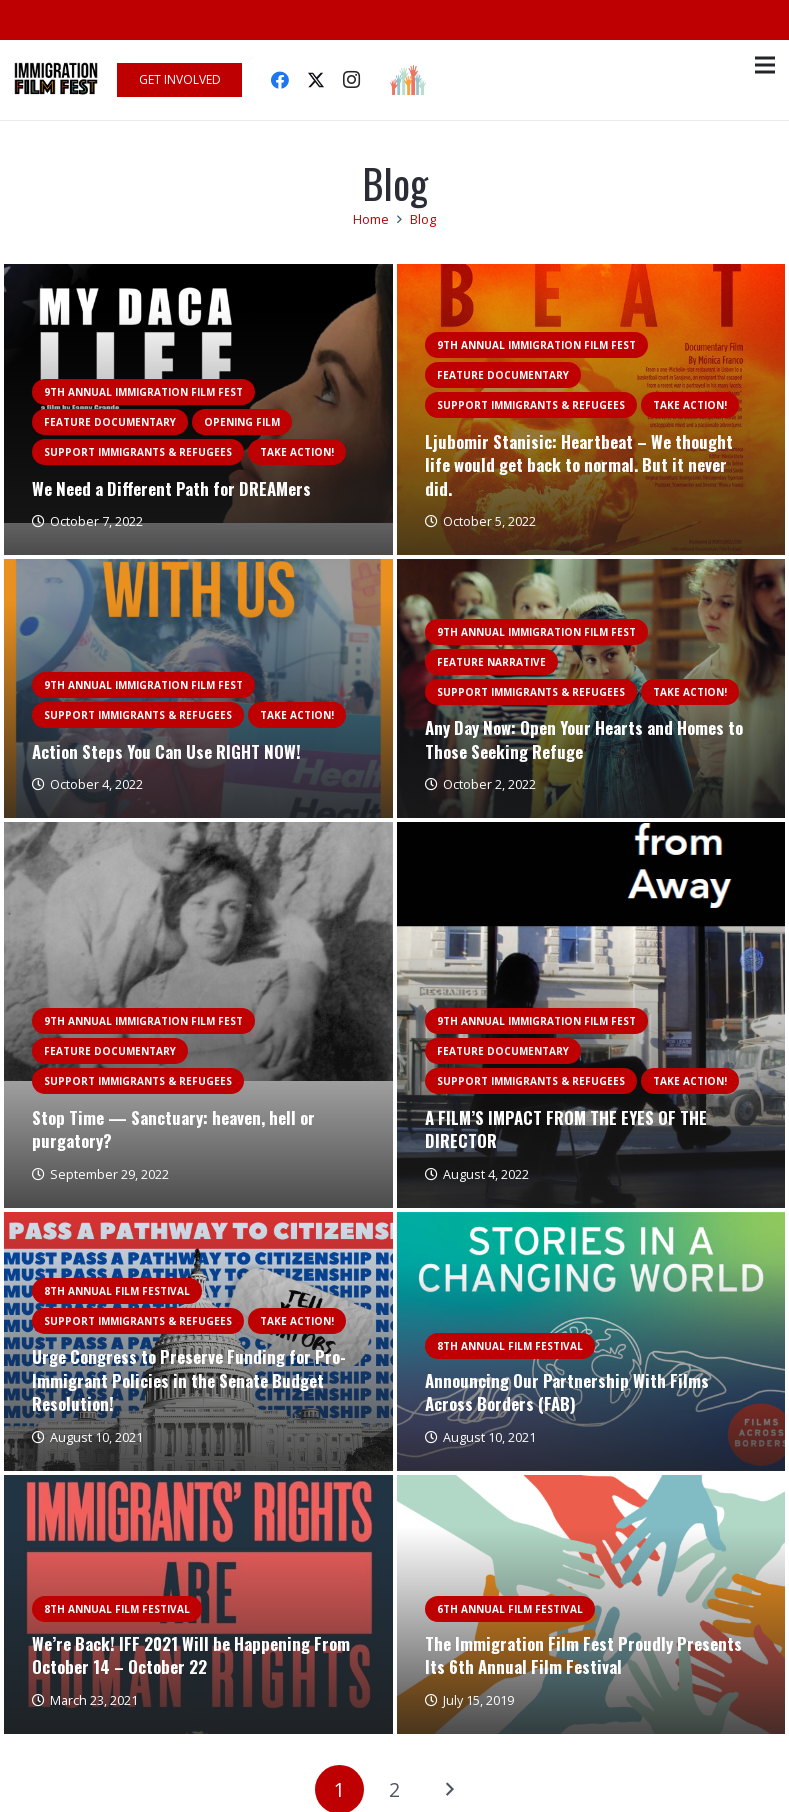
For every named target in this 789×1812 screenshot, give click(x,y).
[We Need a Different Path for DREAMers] (198, 275)
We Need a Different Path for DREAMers (171, 488)
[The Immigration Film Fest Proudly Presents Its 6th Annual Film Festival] (591, 1486)
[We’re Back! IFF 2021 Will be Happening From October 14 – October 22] (198, 1486)
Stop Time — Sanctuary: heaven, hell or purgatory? (173, 1129)
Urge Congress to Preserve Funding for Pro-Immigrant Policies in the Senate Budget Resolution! (189, 1380)
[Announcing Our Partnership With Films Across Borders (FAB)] (591, 1223)
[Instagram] (352, 80)
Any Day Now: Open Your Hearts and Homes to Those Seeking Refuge (584, 739)
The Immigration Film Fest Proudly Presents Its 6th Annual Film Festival (583, 1655)
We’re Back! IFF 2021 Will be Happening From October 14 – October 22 (191, 1655)
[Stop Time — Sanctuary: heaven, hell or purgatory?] (198, 833)
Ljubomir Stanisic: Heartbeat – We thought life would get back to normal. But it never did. (579, 465)
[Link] (56, 80)
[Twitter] (316, 80)
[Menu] (765, 65)
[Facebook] (280, 80)
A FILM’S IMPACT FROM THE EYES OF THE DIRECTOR (566, 1129)
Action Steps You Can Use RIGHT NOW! (166, 751)
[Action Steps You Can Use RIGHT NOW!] (198, 570)
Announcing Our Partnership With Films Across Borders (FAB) (567, 1392)
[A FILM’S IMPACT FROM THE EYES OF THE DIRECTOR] (591, 833)
